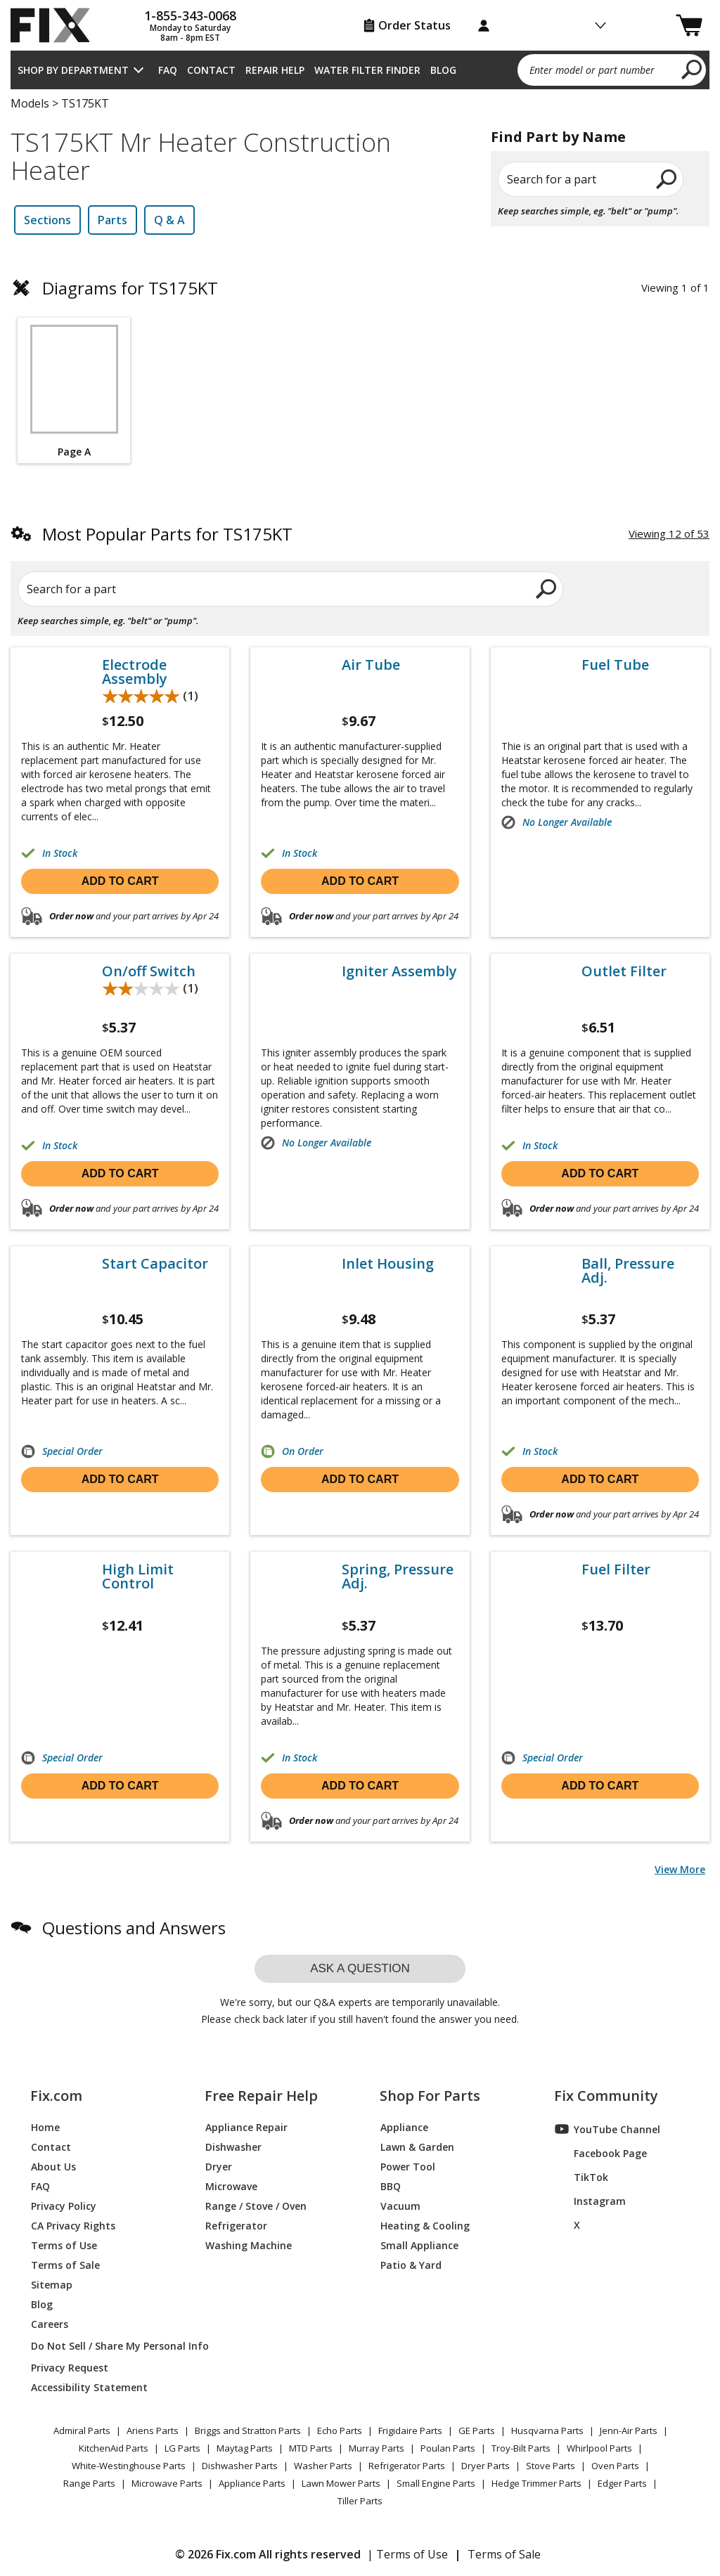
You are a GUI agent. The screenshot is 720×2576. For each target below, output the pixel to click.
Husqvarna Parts (547, 2430)
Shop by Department (73, 70)
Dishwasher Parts (240, 2465)
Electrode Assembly (134, 672)
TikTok (581, 2177)
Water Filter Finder (367, 70)
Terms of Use (64, 2244)
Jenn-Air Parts (628, 2430)
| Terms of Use (407, 2554)
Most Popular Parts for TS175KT (167, 534)
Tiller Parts (360, 2500)
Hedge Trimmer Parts (536, 2483)
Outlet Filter (624, 971)
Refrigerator (236, 2225)
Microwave (231, 2185)
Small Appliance (419, 2244)
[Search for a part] (154, 589)
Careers (49, 2323)
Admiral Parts (81, 2430)
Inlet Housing (388, 1264)
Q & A (169, 220)
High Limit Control (138, 1576)
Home (45, 2126)
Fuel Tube (615, 665)
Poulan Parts (447, 2448)
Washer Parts (323, 2465)
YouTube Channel (607, 2129)
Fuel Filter (615, 1569)
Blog (443, 70)
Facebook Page (601, 2153)
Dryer (218, 2166)
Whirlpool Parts (599, 2448)
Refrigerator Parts (406, 2465)
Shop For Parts (430, 2096)
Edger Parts (622, 2483)
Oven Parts (615, 2465)
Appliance (404, 2126)
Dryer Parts (485, 2465)
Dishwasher (233, 2146)
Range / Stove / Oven (256, 2205)
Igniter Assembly (399, 971)
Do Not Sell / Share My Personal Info (101, 2345)
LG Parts (182, 2448)
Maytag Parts (245, 2448)
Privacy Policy (63, 2205)
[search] (692, 68)
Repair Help (274, 70)
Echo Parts (339, 2430)
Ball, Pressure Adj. (627, 1271)
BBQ (390, 2185)
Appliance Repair (246, 2126)
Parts (112, 220)
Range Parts (89, 2483)
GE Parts (476, 2430)
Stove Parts (550, 2465)
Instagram (590, 2201)
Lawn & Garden (417, 2146)
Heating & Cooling (425, 2225)
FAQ (167, 70)
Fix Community (606, 2096)
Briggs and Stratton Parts (248, 2430)
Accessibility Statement (89, 2386)
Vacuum (400, 2205)
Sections (47, 220)
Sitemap (51, 2284)
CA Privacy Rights (73, 2225)
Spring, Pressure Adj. (398, 1576)
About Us (53, 2166)
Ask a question (360, 1968)
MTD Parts (311, 2448)
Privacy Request (69, 2367)
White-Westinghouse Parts (129, 2465)
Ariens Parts (153, 2430)
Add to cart (120, 881)
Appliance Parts (252, 2483)
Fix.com (56, 2096)
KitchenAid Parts (113, 2448)
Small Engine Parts (436, 2483)
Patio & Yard (411, 2264)
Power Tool (407, 2166)
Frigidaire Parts (410, 2430)
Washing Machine (248, 2244)
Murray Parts (376, 2448)
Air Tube (371, 665)
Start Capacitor (155, 1264)
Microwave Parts (166, 2483)
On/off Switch (148, 971)
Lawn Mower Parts (341, 2483)
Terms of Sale (65, 2264)
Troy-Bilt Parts (521, 2448)
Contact (211, 70)
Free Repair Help (261, 2096)
